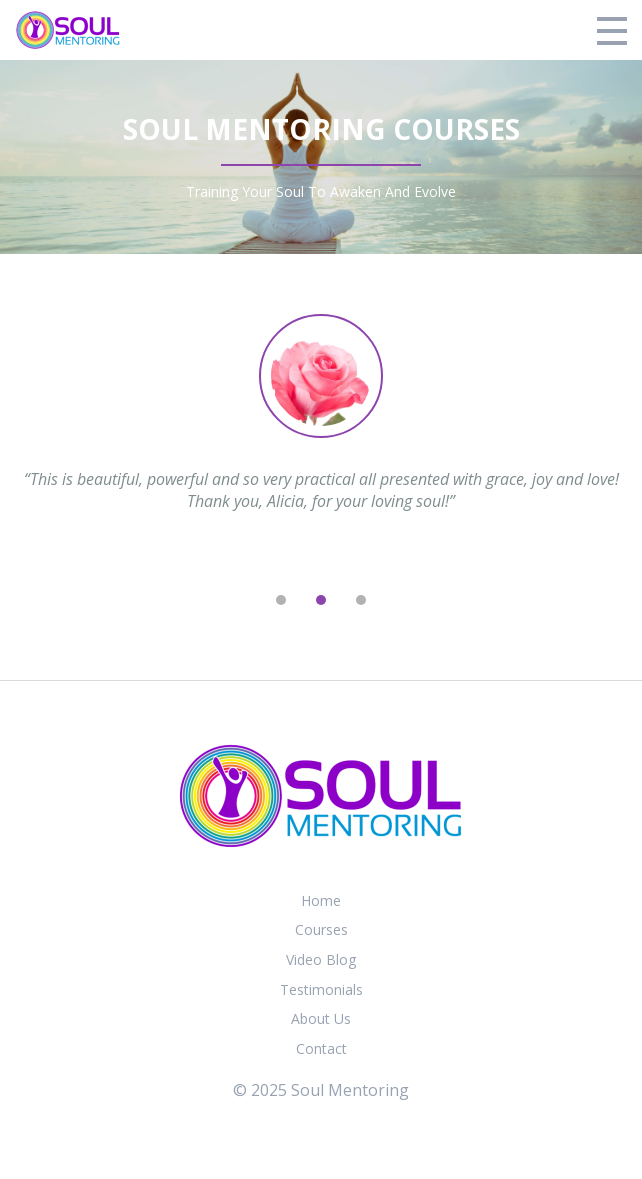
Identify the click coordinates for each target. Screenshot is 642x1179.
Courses (321, 929)
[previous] (241, 600)
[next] (401, 600)
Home (321, 900)
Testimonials (321, 989)
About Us (321, 1018)
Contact (321, 1048)
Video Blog (321, 959)
